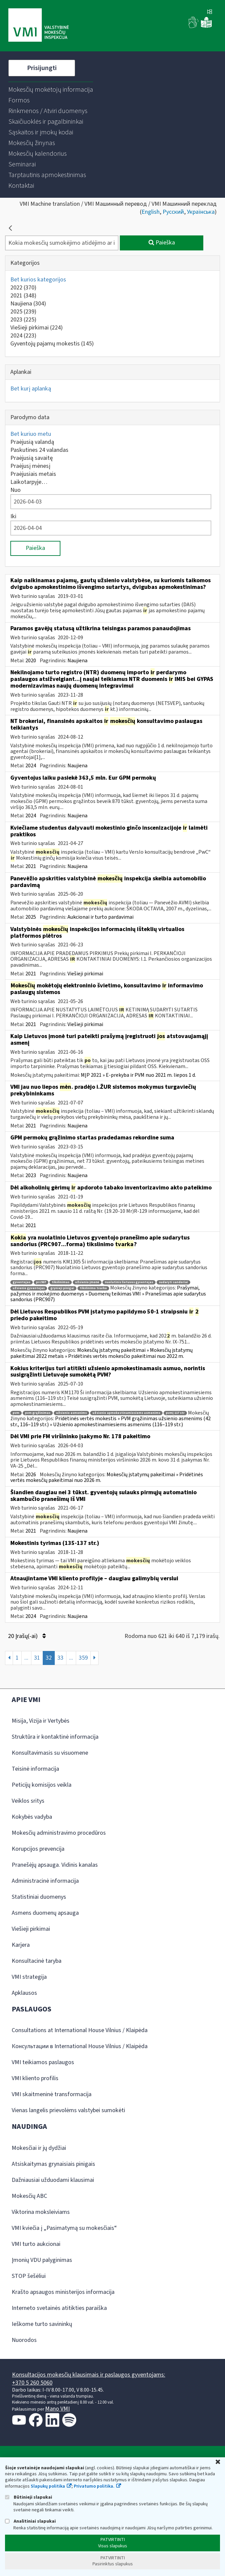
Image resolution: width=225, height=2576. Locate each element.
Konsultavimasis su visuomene (50, 1753)
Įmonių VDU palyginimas (42, 2260)
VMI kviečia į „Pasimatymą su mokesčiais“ (64, 2228)
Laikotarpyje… (28, 482)
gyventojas (21, 1282)
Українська (201, 212)
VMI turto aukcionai (36, 2244)
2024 (23, 335)
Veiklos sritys (28, 1801)
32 (49, 1658)
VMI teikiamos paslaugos (43, 2062)
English (151, 212)
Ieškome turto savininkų (42, 2324)
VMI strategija (29, 1977)
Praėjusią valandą (32, 442)
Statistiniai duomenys (39, 1897)
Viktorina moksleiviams (41, 2212)
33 (60, 1658)
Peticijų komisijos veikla (41, 1785)
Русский (173, 212)
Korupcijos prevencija (38, 1849)
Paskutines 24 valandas (39, 450)
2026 (30, 1474)
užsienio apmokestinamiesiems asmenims (126, 1413)
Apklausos (24, 1993)
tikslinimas (60, 1282)
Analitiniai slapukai (30, 2521)
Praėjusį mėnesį (30, 466)
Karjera (21, 1945)
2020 (30, 660)
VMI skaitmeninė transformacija (51, 2094)
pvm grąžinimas (37, 1413)
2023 (23, 319)
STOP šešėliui (29, 2276)
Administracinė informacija (45, 1881)
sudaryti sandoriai (173, 1282)
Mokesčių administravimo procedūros (59, 1833)
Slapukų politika (48, 2486)
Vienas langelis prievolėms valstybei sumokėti (68, 2110)
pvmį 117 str (175, 1413)
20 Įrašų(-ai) (27, 1636)
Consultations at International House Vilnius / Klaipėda (80, 2030)
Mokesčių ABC (29, 2196)
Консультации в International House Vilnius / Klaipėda (80, 2046)
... (26, 1658)
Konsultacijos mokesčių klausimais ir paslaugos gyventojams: (88, 2375)
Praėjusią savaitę (31, 458)
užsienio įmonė (87, 1282)
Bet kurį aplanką (30, 388)
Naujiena (28, 303)
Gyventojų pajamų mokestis (52, 343)
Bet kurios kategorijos (38, 279)
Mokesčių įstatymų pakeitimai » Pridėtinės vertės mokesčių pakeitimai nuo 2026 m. (106, 1477)
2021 (23, 295)
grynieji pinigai (62, 1288)
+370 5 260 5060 (32, 2383)
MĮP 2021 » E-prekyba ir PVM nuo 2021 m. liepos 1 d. (138, 1075)
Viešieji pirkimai (36, 327)
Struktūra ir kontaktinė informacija (55, 1737)
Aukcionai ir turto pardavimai (100, 917)
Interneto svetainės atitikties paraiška (59, 2308)
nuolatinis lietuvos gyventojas (129, 1282)
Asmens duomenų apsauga (45, 1913)
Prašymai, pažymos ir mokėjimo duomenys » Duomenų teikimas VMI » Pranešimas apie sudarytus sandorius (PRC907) (108, 1293)
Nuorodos (24, 2340)
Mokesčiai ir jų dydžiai (39, 2148)
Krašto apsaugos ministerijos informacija (63, 2292)
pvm (16, 1413)
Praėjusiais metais (33, 474)
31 (37, 1658)
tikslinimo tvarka (93, 1288)
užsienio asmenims (71, 1413)
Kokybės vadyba (32, 1817)
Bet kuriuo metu (30, 434)
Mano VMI (57, 2409)
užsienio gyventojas (29, 1288)
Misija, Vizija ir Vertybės (40, 1721)
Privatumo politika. (94, 2486)
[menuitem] (50, 89)
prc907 (41, 1282)
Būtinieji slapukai (28, 2497)
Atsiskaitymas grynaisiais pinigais (53, 2164)
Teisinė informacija (35, 1769)
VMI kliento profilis (35, 2078)
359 (83, 1658)
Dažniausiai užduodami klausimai (53, 2180)
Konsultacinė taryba (36, 1961)
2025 (23, 311)
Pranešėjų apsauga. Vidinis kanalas (55, 1865)
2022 (23, 287)
